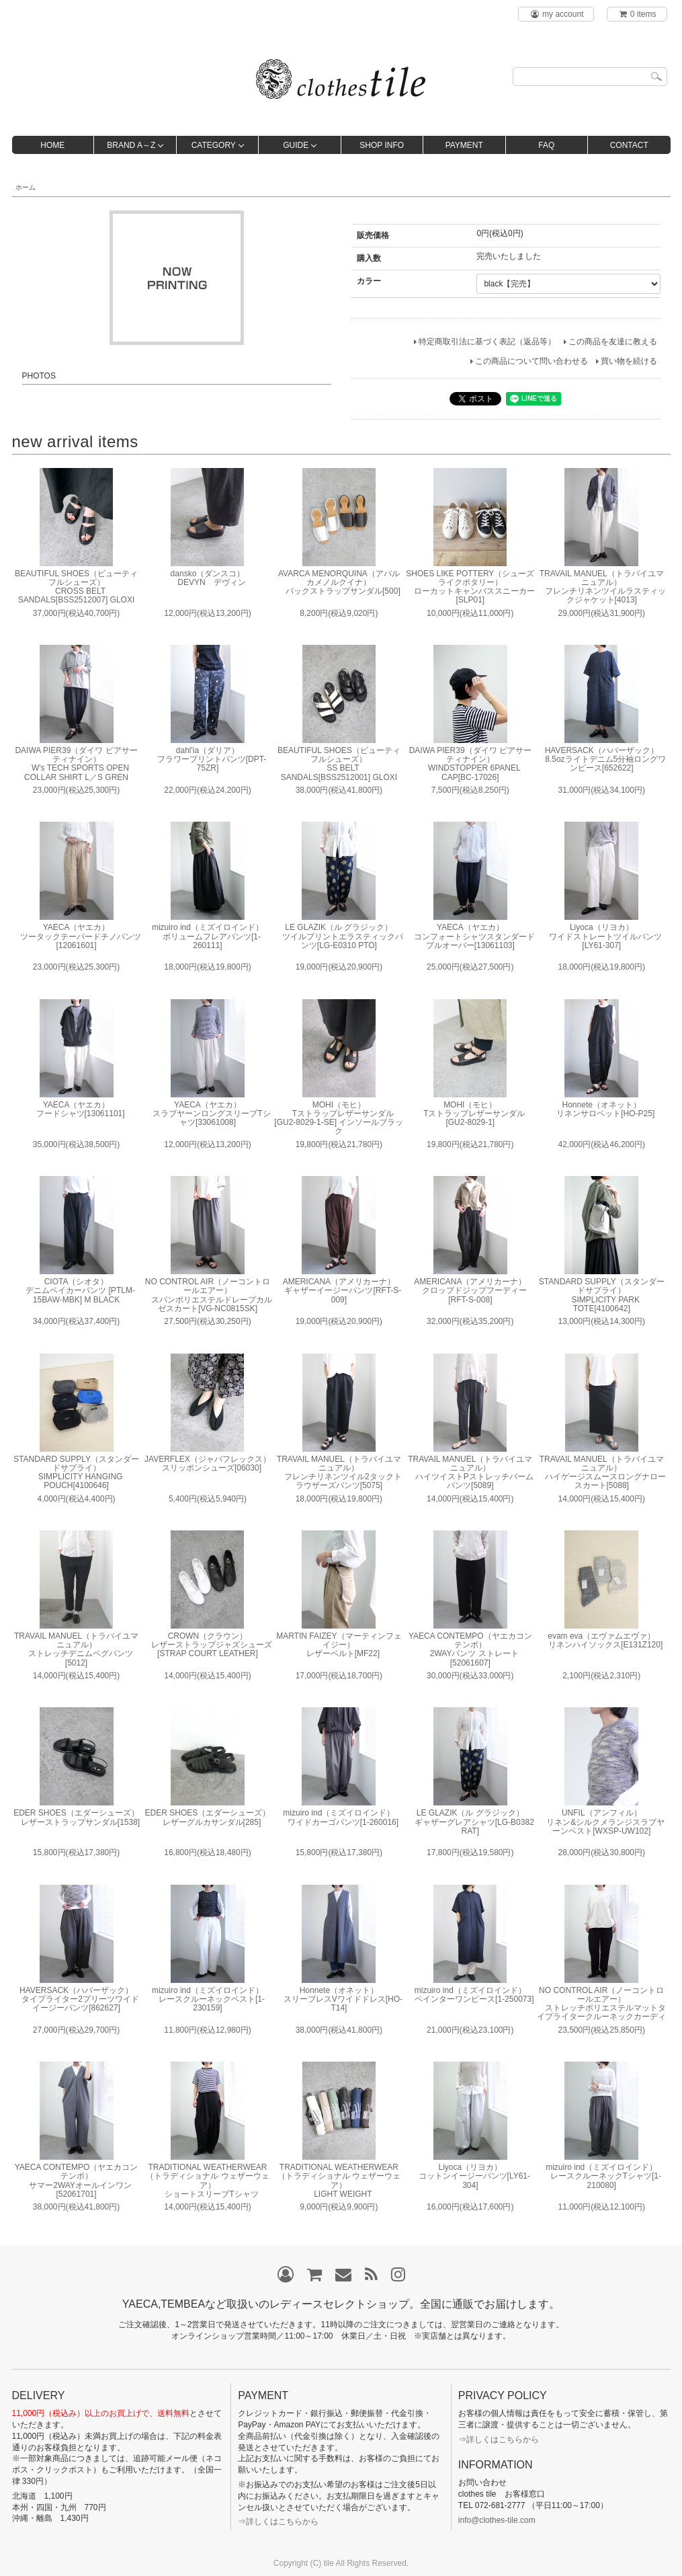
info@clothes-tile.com (497, 2520)
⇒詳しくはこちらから (278, 2521)
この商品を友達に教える (612, 341)
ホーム (25, 187)
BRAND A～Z (131, 145)
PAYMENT (464, 145)
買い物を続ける (629, 361)
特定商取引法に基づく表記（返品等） (487, 341)
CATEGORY (213, 145)
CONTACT (629, 145)
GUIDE (295, 145)
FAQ (546, 145)
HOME (52, 145)
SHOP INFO (381, 145)
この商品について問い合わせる (531, 361)
